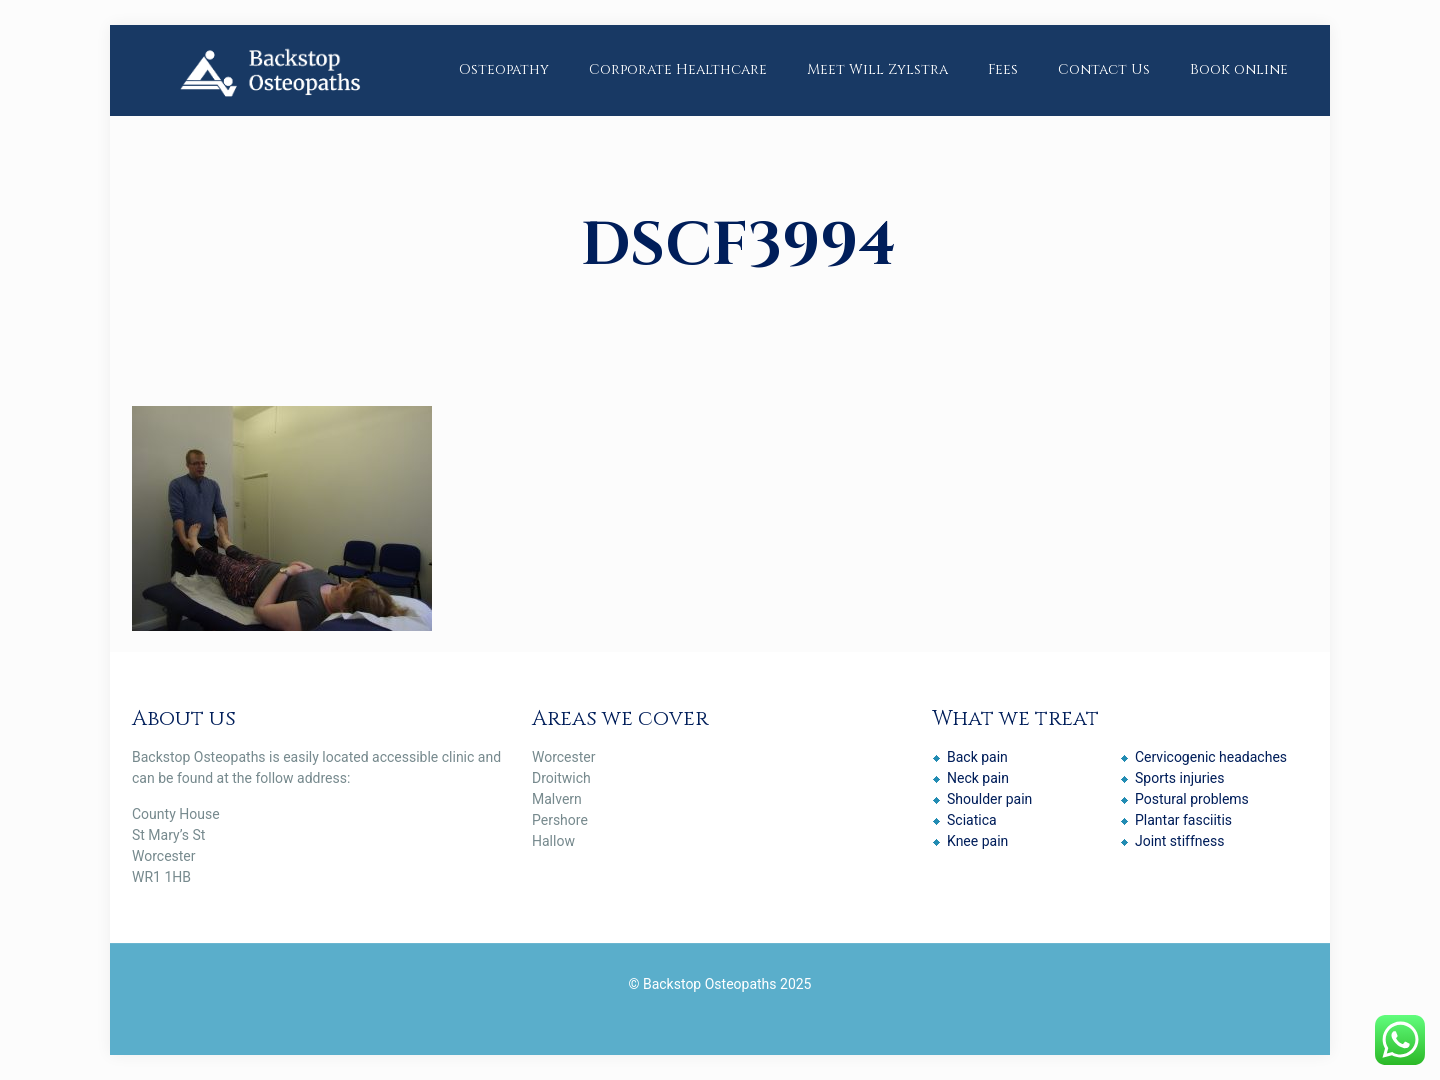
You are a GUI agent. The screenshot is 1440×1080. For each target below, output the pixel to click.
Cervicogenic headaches (1211, 757)
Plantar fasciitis (1183, 820)
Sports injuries (1180, 778)
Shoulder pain (989, 799)
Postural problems (1192, 799)
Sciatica (972, 820)
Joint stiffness (1179, 841)
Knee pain (977, 841)
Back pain (977, 757)
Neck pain (978, 778)
